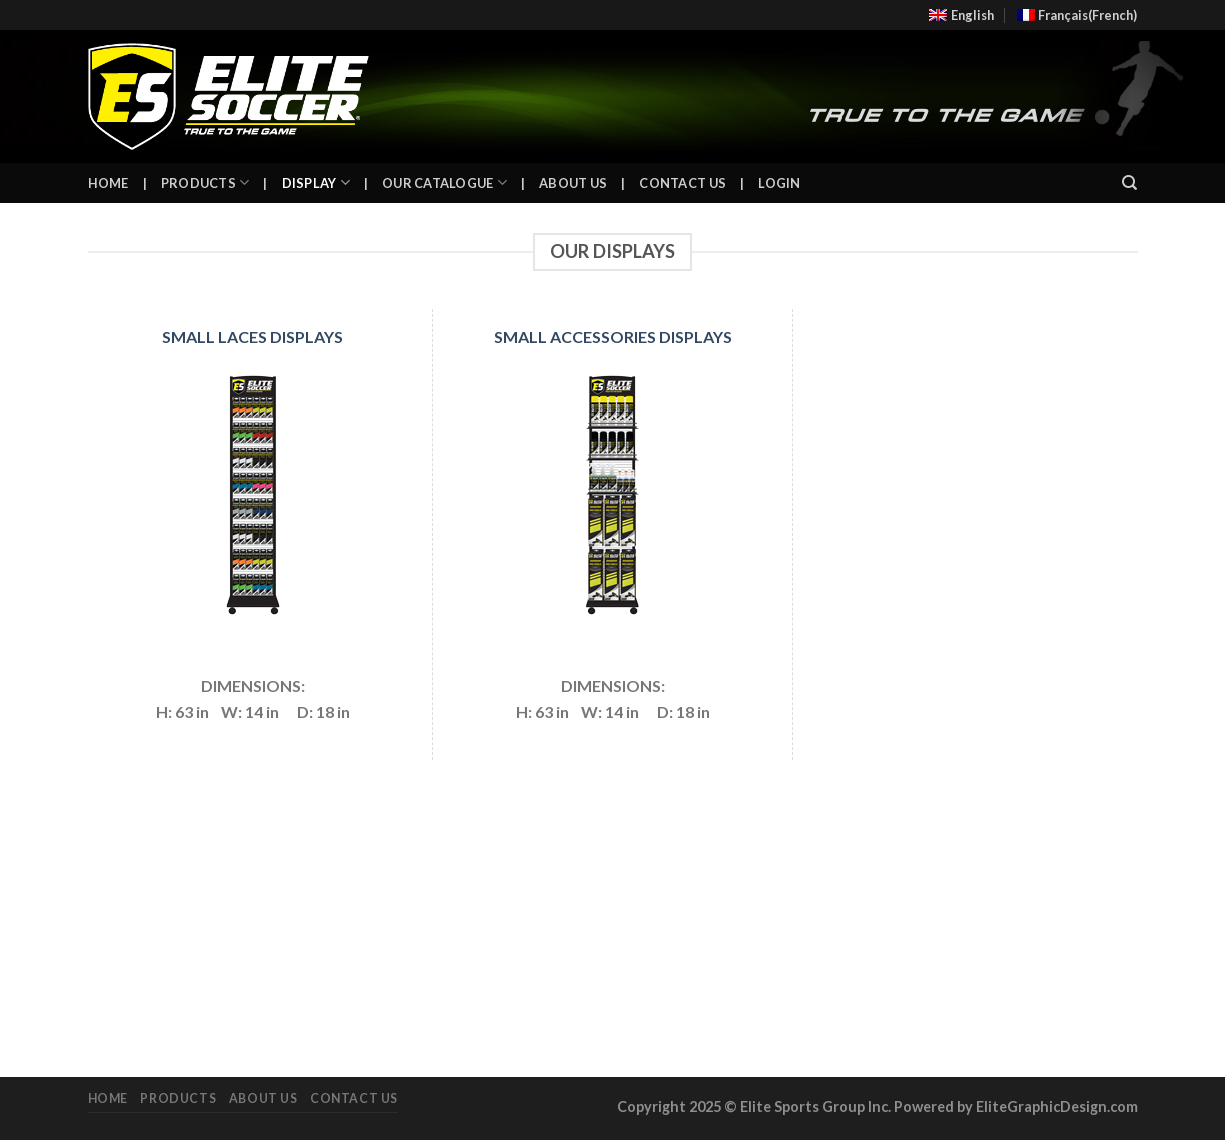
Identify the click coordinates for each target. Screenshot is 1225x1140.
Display (316, 182)
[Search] (1129, 183)
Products (205, 182)
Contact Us (682, 183)
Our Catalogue (444, 182)
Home (108, 183)
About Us (573, 183)
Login (779, 183)
